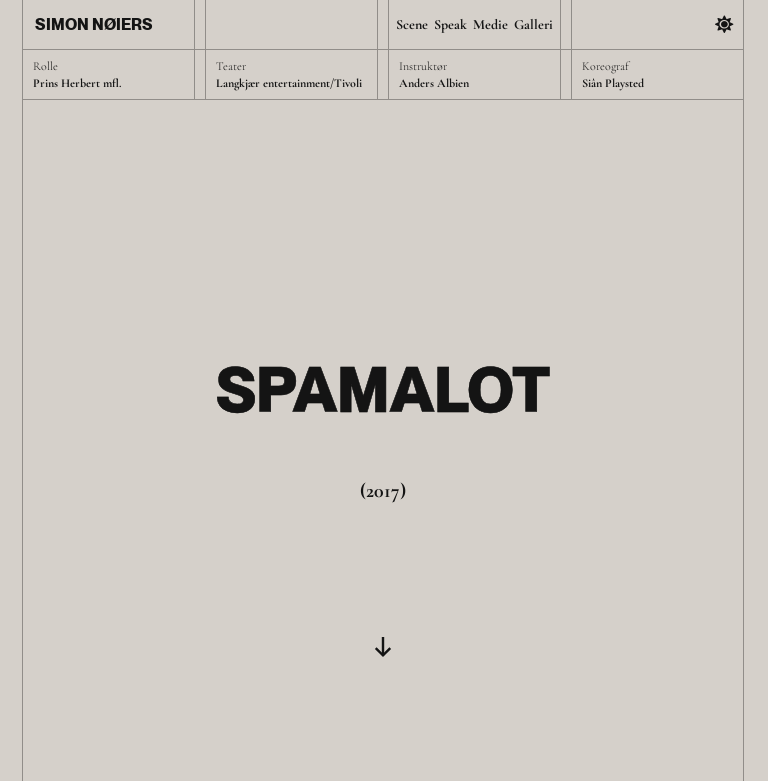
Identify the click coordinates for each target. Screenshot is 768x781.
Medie (490, 24)
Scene (412, 24)
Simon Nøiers (94, 24)
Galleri (533, 24)
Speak (450, 24)
